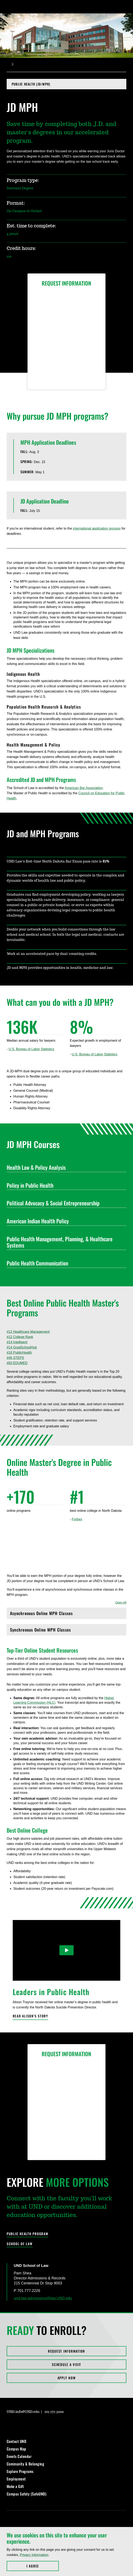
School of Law (20, 2243)
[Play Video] (66, 1950)
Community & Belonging (25, 2463)
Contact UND (16, 2441)
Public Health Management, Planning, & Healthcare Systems (65, 1242)
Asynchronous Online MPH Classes (66, 1614)
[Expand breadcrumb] (12, 64)
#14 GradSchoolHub (22, 1347)
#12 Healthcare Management (28, 1331)
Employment (16, 2479)
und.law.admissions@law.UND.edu (43, 2298)
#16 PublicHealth (19, 1352)
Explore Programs (20, 2471)
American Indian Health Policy (65, 1221)
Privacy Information (34, 2555)
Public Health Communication (65, 1263)
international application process (97, 528)
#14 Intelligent (17, 1342)
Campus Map (16, 2448)
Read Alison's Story (30, 2015)
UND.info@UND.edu (23, 2412)
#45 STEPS (15, 1358)
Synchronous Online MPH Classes (66, 1631)
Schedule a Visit (66, 2364)
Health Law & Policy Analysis (65, 1167)
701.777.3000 (54, 2412)
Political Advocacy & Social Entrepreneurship (65, 1203)
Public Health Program (27, 2233)
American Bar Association (84, 788)
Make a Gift (15, 2486)
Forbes (77, 1519)
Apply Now (67, 2377)
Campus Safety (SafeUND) (26, 2494)
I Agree (42, 2565)
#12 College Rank (20, 1337)
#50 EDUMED (17, 1363)
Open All (120, 1602)
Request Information (66, 2351)
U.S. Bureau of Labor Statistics (31, 1049)
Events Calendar (19, 2456)
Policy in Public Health (65, 1185)
